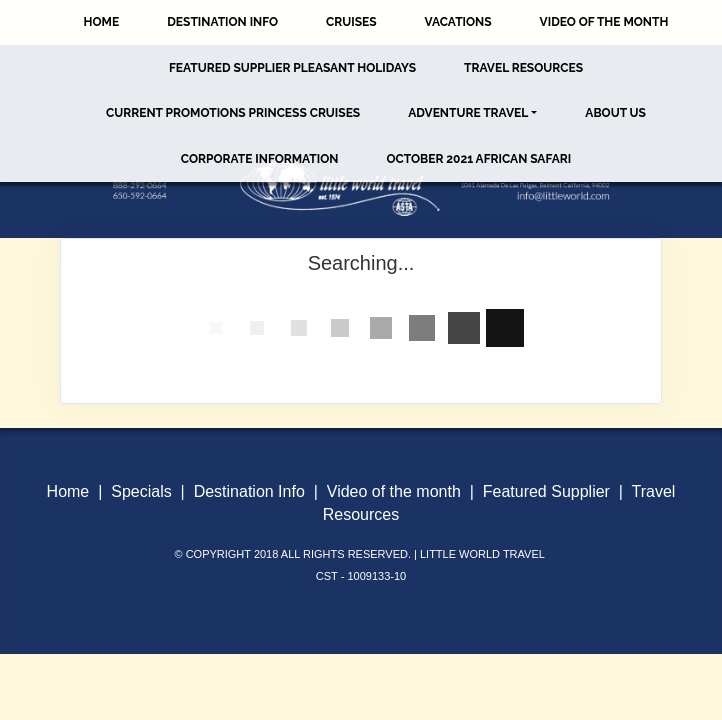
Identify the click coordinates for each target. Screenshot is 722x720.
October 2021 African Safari (478, 159)
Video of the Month (604, 22)
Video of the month (394, 491)
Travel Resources (523, 68)
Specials (141, 491)
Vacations (458, 22)
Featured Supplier (546, 491)
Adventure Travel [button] (468, 113)
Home (102, 22)
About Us (615, 113)
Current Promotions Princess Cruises (233, 113)
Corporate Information (260, 159)
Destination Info (222, 22)
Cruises (351, 22)
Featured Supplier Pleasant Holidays (292, 68)
